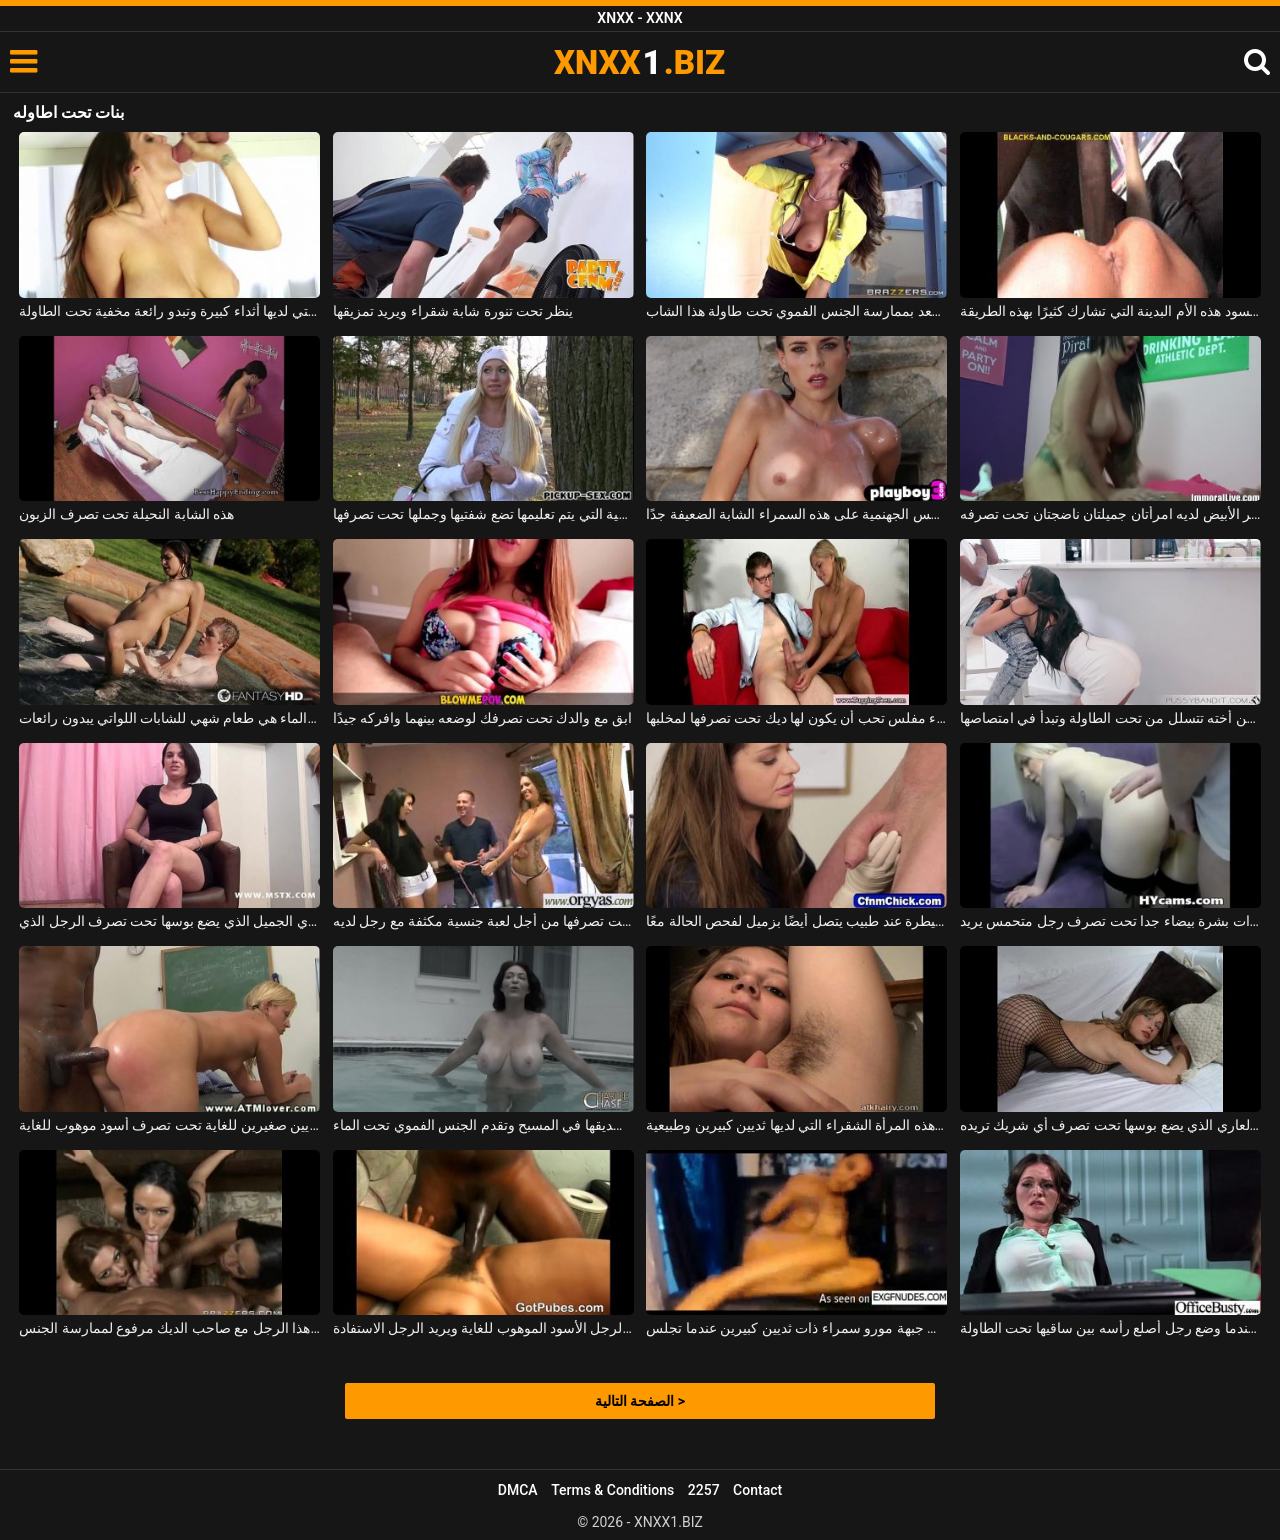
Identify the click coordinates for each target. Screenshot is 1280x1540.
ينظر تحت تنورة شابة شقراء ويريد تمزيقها (453, 311)
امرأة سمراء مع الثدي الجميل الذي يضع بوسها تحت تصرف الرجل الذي (169, 921)
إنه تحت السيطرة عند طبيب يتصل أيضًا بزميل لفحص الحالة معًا (796, 921)
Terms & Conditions (612, 1490)
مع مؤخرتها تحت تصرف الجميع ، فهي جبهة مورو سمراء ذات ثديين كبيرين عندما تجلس (796, 1328)
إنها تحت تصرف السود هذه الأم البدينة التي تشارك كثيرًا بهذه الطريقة (1110, 311)
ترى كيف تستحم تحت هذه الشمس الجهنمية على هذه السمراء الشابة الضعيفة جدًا (796, 514)
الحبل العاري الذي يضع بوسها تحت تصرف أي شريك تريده (1110, 1125)
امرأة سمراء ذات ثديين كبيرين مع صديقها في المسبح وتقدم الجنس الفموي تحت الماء (483, 1125)
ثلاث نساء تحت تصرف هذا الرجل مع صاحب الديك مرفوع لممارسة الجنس (169, 1328)
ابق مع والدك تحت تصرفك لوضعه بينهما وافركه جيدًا (483, 718)
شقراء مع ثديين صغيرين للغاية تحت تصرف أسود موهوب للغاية (169, 1125)
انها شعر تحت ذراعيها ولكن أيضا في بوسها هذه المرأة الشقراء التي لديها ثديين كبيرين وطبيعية (796, 1125)
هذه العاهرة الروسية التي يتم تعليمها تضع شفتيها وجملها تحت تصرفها (483, 514)
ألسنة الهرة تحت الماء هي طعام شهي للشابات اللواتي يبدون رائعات (169, 718)
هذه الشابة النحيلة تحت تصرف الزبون (126, 514)
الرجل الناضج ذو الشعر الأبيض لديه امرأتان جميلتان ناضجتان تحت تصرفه (1110, 514)
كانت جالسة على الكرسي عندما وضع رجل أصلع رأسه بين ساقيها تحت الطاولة (1110, 1328)
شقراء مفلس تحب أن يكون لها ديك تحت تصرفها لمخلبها (796, 718)
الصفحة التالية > (640, 1401)
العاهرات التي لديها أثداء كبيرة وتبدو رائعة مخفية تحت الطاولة (169, 311)
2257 (704, 1490)
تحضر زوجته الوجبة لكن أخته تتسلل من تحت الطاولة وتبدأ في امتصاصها (1110, 718)
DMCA (518, 1490)
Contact (757, 1490)
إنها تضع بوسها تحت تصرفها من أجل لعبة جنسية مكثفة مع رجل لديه (483, 921)
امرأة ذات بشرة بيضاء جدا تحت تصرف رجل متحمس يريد (1110, 921)
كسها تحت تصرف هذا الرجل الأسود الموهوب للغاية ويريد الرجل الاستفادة (483, 1328)
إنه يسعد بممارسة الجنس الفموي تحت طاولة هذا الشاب (796, 311)
